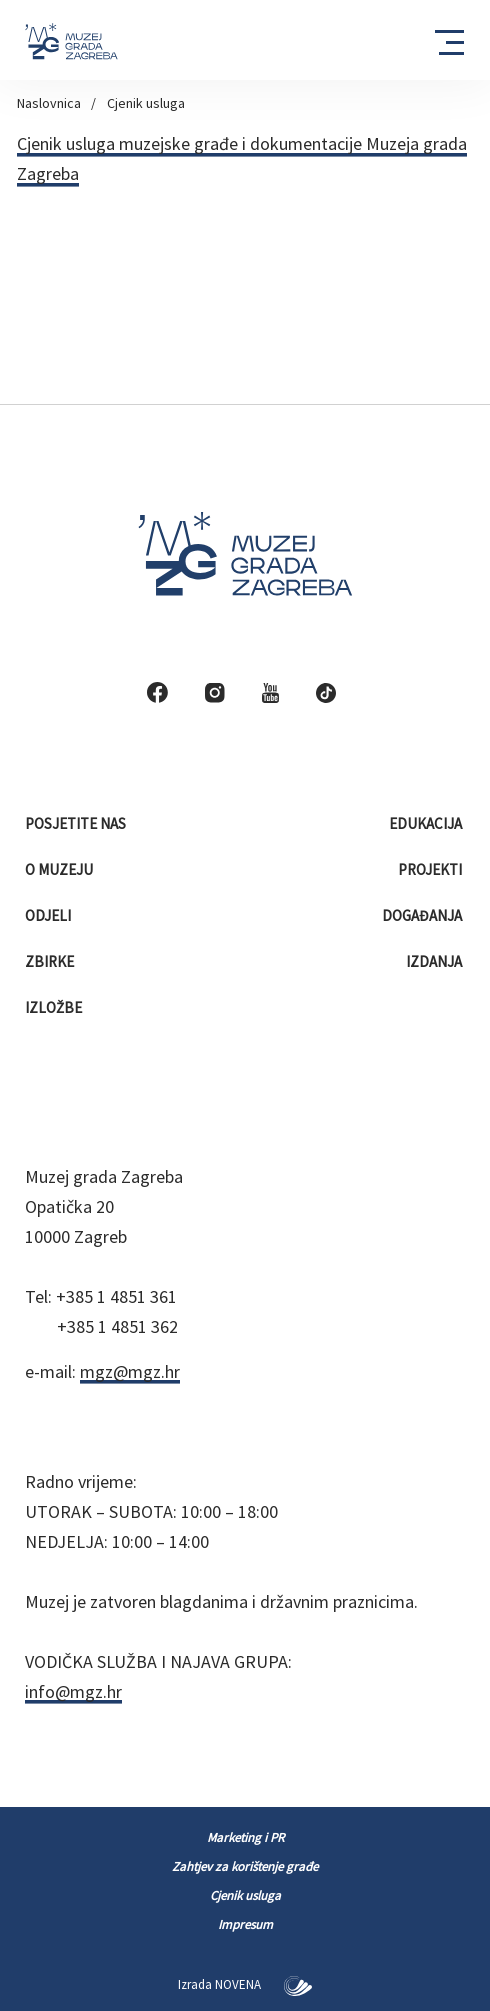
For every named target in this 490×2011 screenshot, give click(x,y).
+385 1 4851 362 (117, 1326)
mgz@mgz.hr (130, 1371)
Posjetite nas (77, 823)
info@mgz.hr (73, 1691)
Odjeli (49, 915)
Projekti (431, 869)
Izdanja (435, 961)
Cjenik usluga (146, 103)
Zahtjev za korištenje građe (245, 1866)
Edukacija (427, 823)
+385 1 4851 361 (116, 1296)
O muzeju (60, 869)
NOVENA (263, 1984)
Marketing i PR (245, 1837)
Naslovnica (49, 103)
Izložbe (55, 1007)
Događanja (423, 915)
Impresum (245, 1924)
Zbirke (51, 961)
